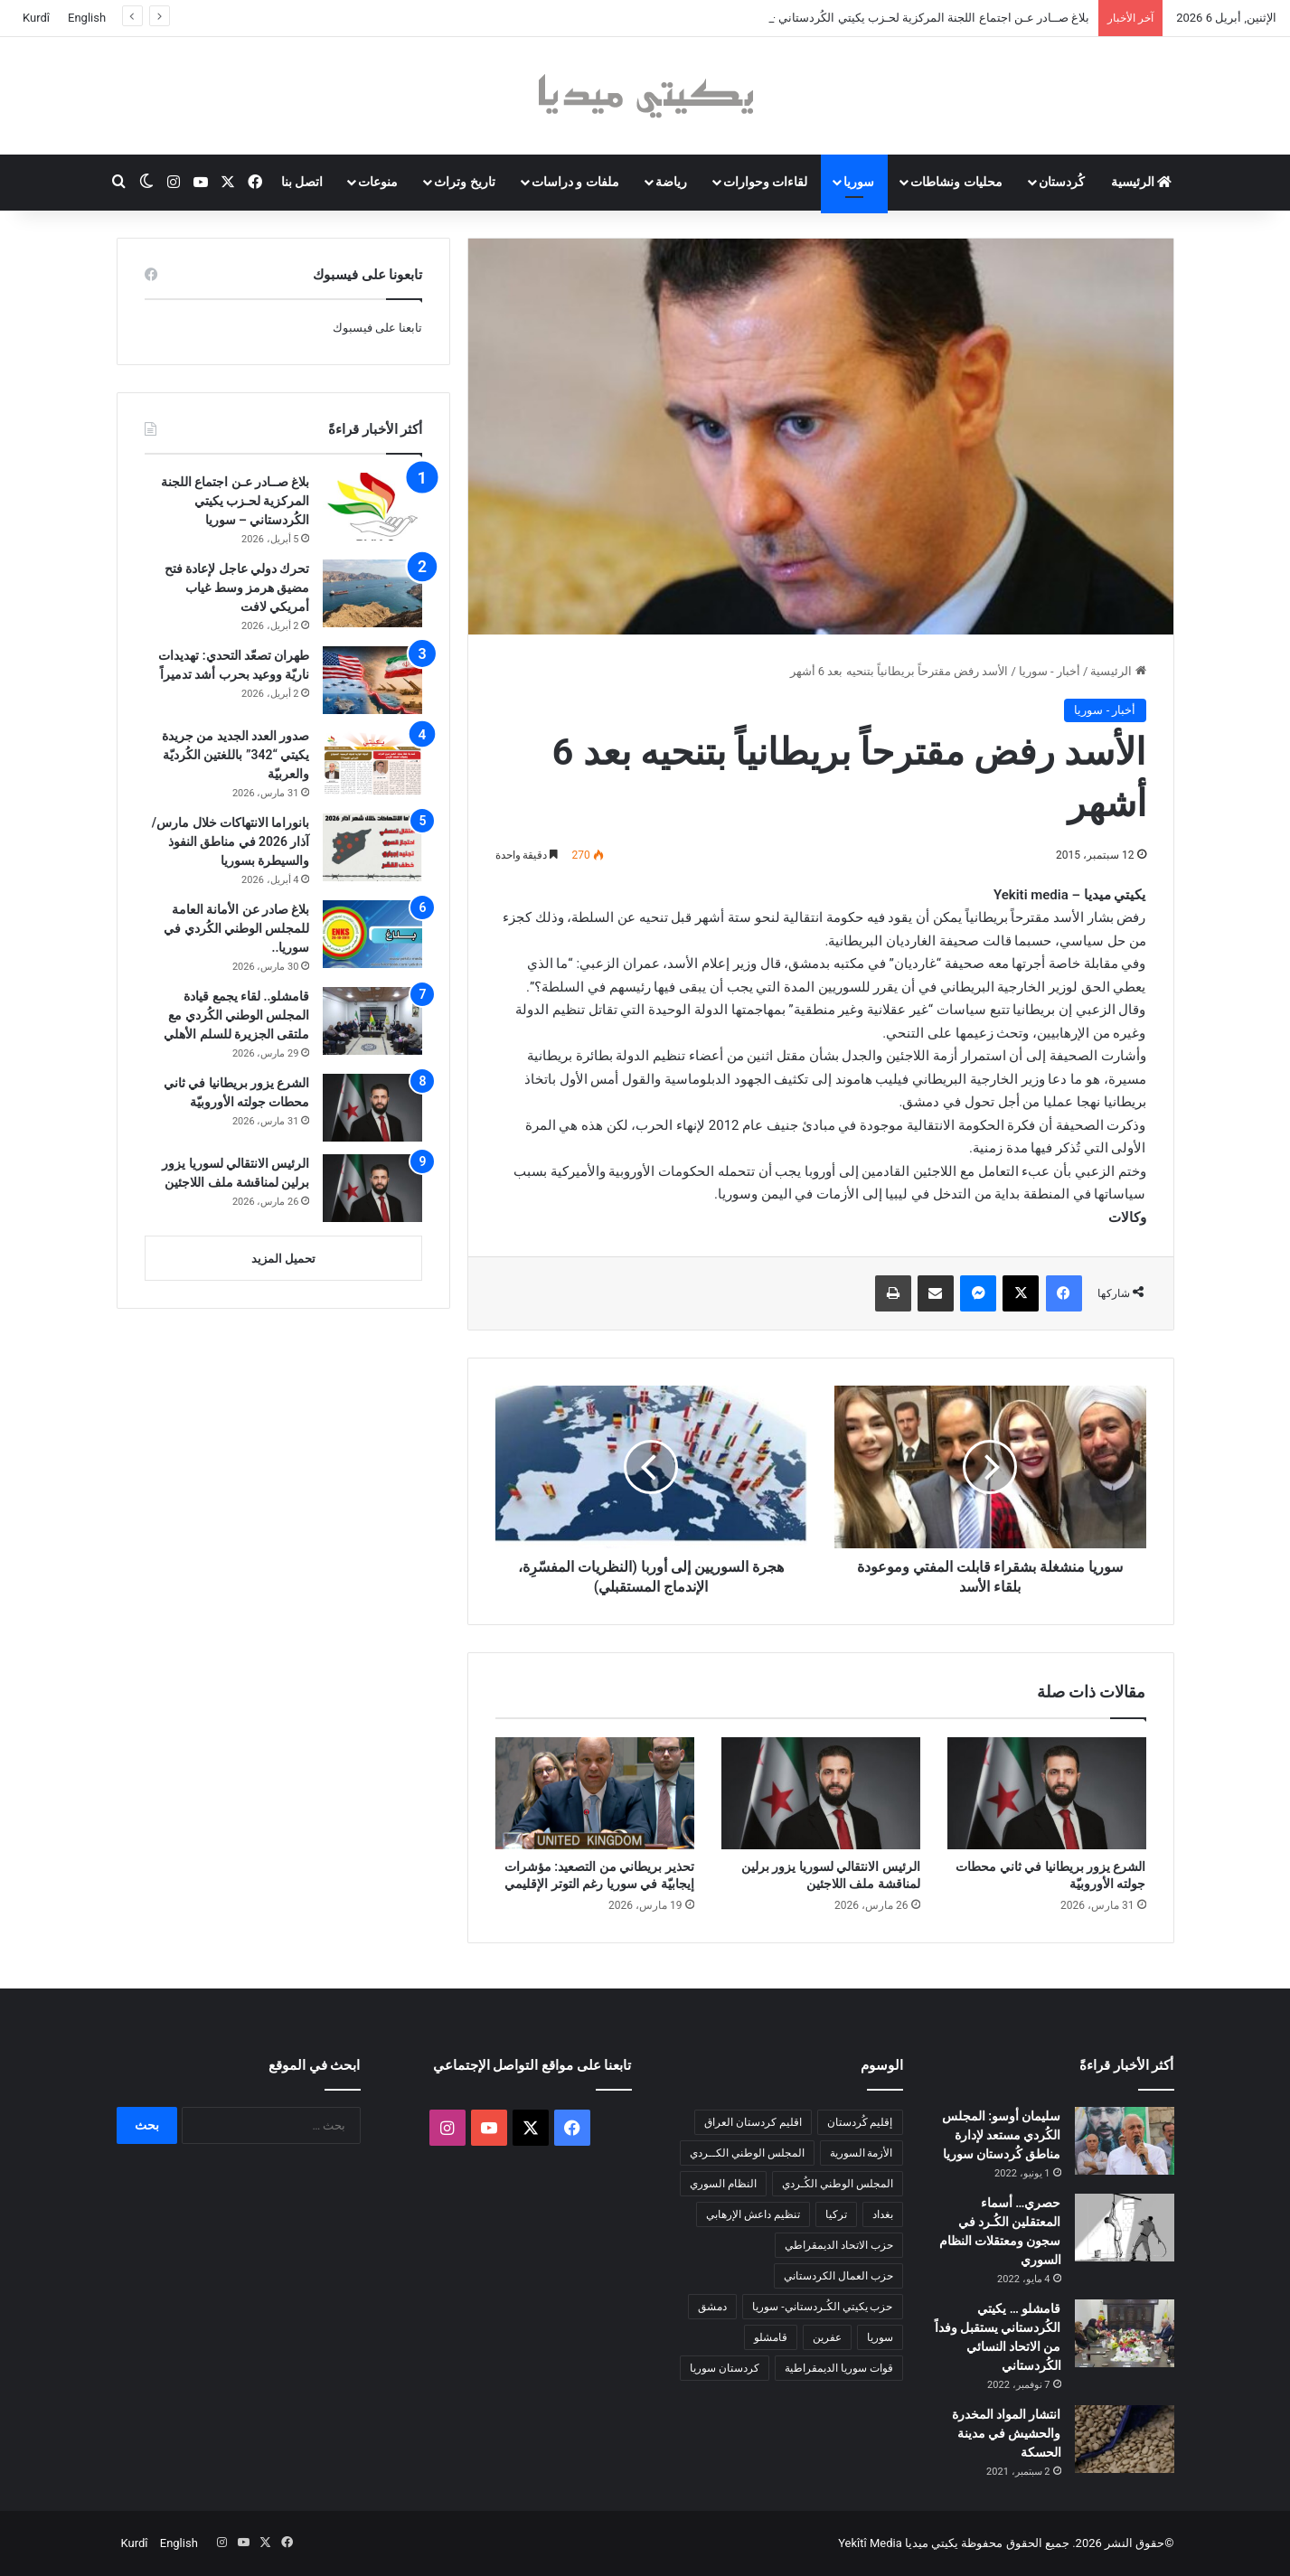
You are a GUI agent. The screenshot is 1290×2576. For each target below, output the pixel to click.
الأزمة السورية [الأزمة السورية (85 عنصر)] (861, 2153)
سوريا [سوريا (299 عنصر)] (880, 2337)
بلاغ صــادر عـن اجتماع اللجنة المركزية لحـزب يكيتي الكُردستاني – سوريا (235, 501)
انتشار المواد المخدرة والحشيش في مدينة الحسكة (1006, 2433)
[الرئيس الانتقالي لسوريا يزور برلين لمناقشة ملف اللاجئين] (820, 1793)
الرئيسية (1141, 181)
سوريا (858, 181)
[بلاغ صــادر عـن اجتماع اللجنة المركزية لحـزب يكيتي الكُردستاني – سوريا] (372, 507)
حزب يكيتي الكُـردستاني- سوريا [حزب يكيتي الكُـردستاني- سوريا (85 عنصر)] (822, 2306)
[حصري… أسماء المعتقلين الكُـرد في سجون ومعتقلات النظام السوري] (1124, 2227)
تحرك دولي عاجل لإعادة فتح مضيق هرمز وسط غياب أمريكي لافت (237, 587)
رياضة (671, 181)
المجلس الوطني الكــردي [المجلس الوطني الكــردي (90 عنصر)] (747, 2153)
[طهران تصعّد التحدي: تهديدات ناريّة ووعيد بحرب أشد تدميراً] (372, 680)
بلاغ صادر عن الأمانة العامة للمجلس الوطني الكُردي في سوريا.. (236, 928)
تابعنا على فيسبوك (377, 327)
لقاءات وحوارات (765, 181)
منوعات (378, 181)
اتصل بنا (302, 181)
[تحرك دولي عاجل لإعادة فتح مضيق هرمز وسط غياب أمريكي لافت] (372, 593)
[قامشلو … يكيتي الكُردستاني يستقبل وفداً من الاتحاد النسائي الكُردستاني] (1124, 2333)
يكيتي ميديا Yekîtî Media (898, 2543)
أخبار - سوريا (1049, 671)
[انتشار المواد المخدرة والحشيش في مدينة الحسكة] (1124, 2439)
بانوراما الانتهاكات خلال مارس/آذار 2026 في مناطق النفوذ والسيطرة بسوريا (231, 841)
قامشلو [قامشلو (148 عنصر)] (770, 2337)
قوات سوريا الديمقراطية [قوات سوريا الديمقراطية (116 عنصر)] (839, 2368)
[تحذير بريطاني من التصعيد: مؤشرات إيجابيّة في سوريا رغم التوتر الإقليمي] (594, 1793)
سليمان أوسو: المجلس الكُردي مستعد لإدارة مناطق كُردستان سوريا (1001, 2135)
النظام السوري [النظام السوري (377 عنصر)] (723, 2183)
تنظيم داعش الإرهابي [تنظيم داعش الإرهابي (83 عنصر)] (753, 2214)
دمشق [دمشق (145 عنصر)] (712, 2306)
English (87, 17)
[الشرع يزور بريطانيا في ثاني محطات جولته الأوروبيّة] (1046, 1793)
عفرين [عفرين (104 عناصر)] (827, 2337)
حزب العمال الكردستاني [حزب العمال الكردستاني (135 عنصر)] (838, 2276)
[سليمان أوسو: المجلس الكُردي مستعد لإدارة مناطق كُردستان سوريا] (1124, 2141)
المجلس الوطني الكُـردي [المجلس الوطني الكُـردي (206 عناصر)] (837, 2183)
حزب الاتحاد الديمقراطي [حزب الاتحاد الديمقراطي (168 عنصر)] (839, 2245)
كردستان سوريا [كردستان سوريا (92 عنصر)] (724, 2368)
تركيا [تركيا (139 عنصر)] (836, 2214)
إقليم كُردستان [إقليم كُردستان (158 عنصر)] (860, 2122)
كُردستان (1062, 181)
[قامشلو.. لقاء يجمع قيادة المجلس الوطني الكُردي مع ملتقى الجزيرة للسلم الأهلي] (372, 1021)
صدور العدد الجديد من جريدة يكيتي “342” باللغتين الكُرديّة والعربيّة (236, 755)
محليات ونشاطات (956, 181)
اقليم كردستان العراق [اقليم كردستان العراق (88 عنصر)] (753, 2122)
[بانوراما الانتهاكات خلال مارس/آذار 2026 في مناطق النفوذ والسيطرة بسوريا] (372, 847)
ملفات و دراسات (575, 181)
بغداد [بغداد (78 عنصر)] (882, 2214)
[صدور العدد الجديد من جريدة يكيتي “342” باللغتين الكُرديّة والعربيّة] (372, 760)
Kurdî (36, 17)
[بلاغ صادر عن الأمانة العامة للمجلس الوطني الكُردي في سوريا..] (372, 934)
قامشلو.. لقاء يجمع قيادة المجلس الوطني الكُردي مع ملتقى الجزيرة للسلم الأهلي (236, 1015)
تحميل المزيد (283, 1258)
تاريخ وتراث (464, 181)
